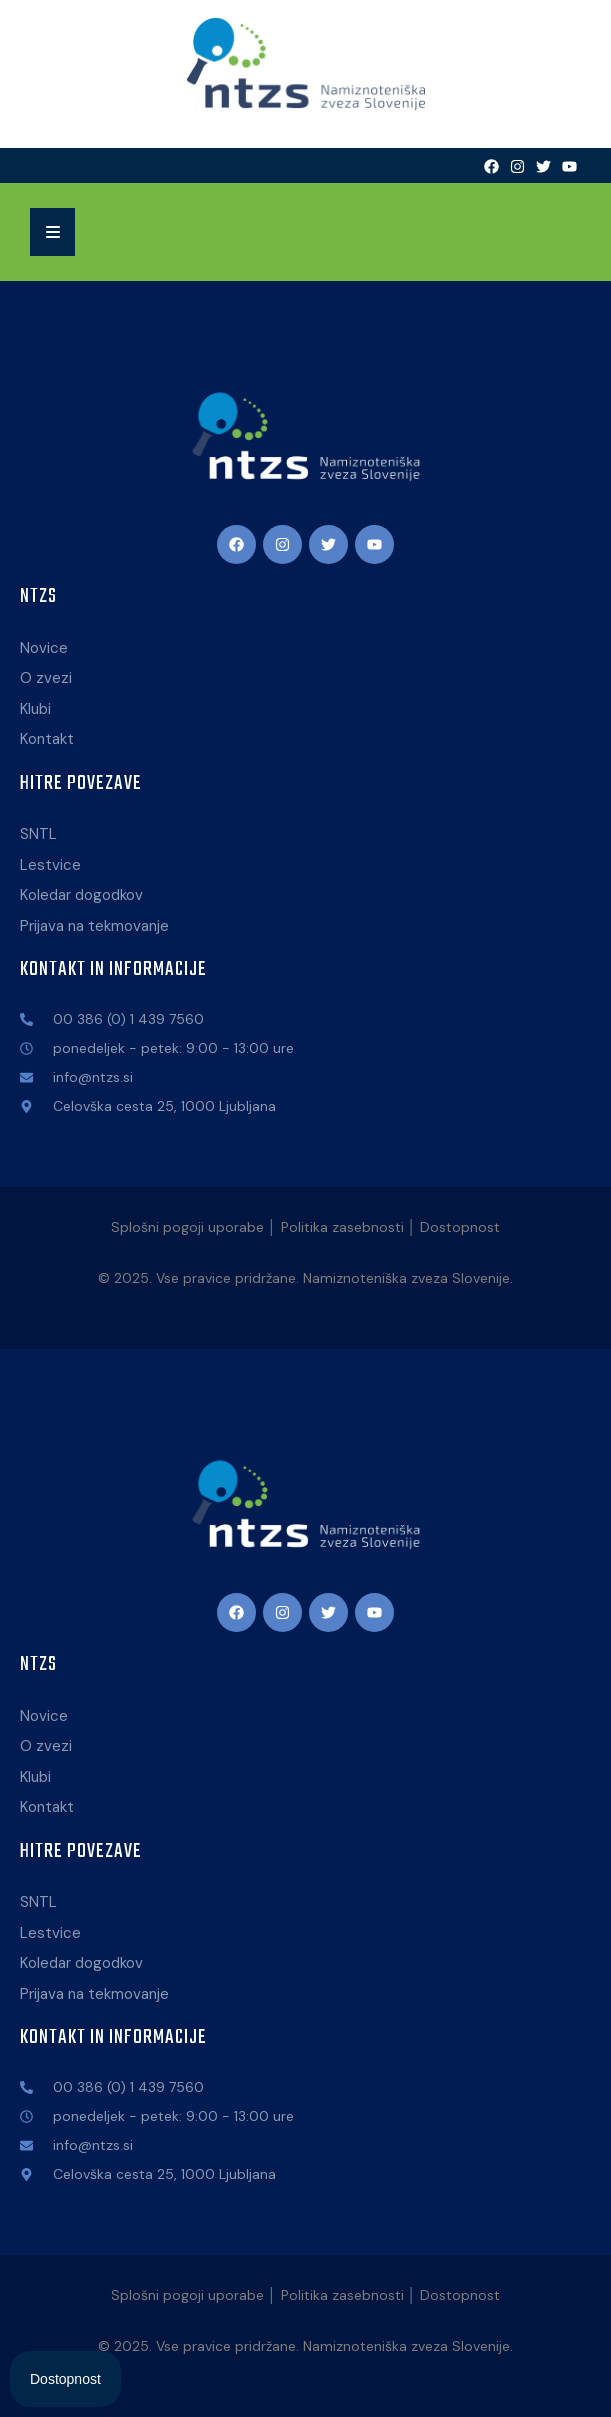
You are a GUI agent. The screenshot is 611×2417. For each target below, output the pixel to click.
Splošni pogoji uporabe (187, 1227)
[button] (52, 232)
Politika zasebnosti (342, 1227)
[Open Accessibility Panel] (65, 2379)
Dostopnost (460, 1227)
